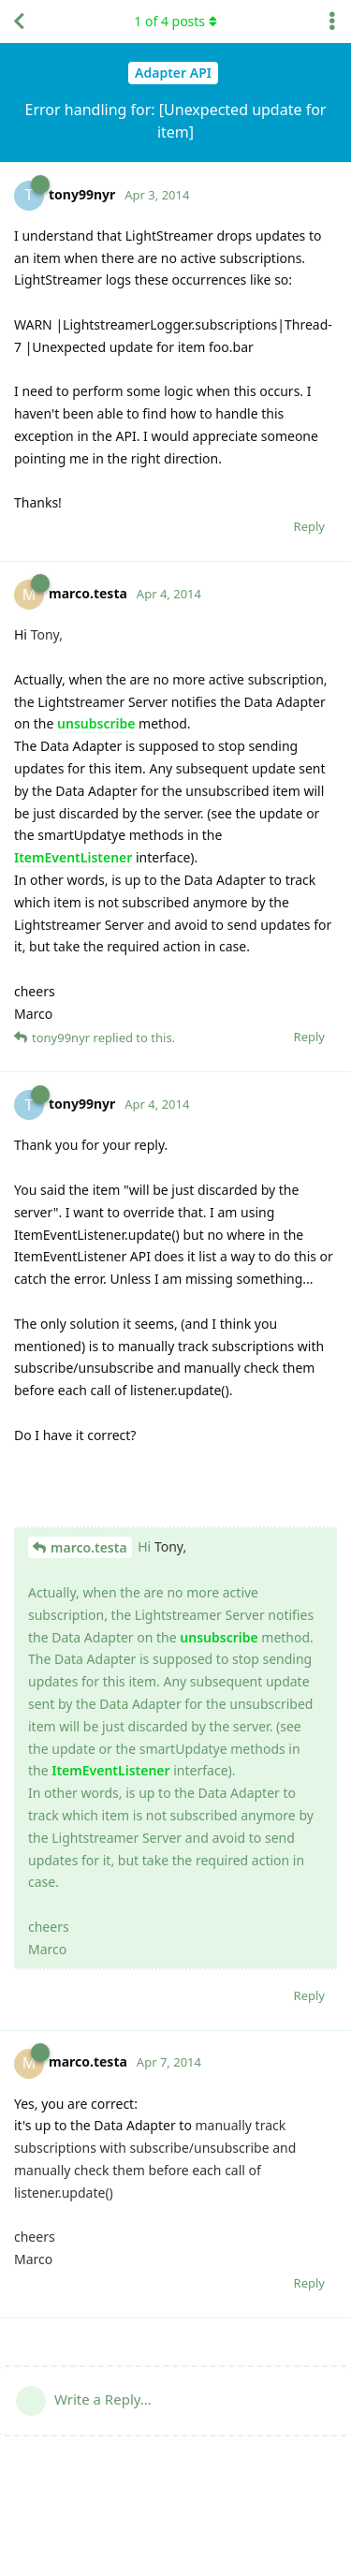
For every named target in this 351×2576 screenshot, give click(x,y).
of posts (175, 21)
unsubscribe (96, 723)
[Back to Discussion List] (18, 21)
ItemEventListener (73, 857)
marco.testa (89, 1547)
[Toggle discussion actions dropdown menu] (332, 21)
